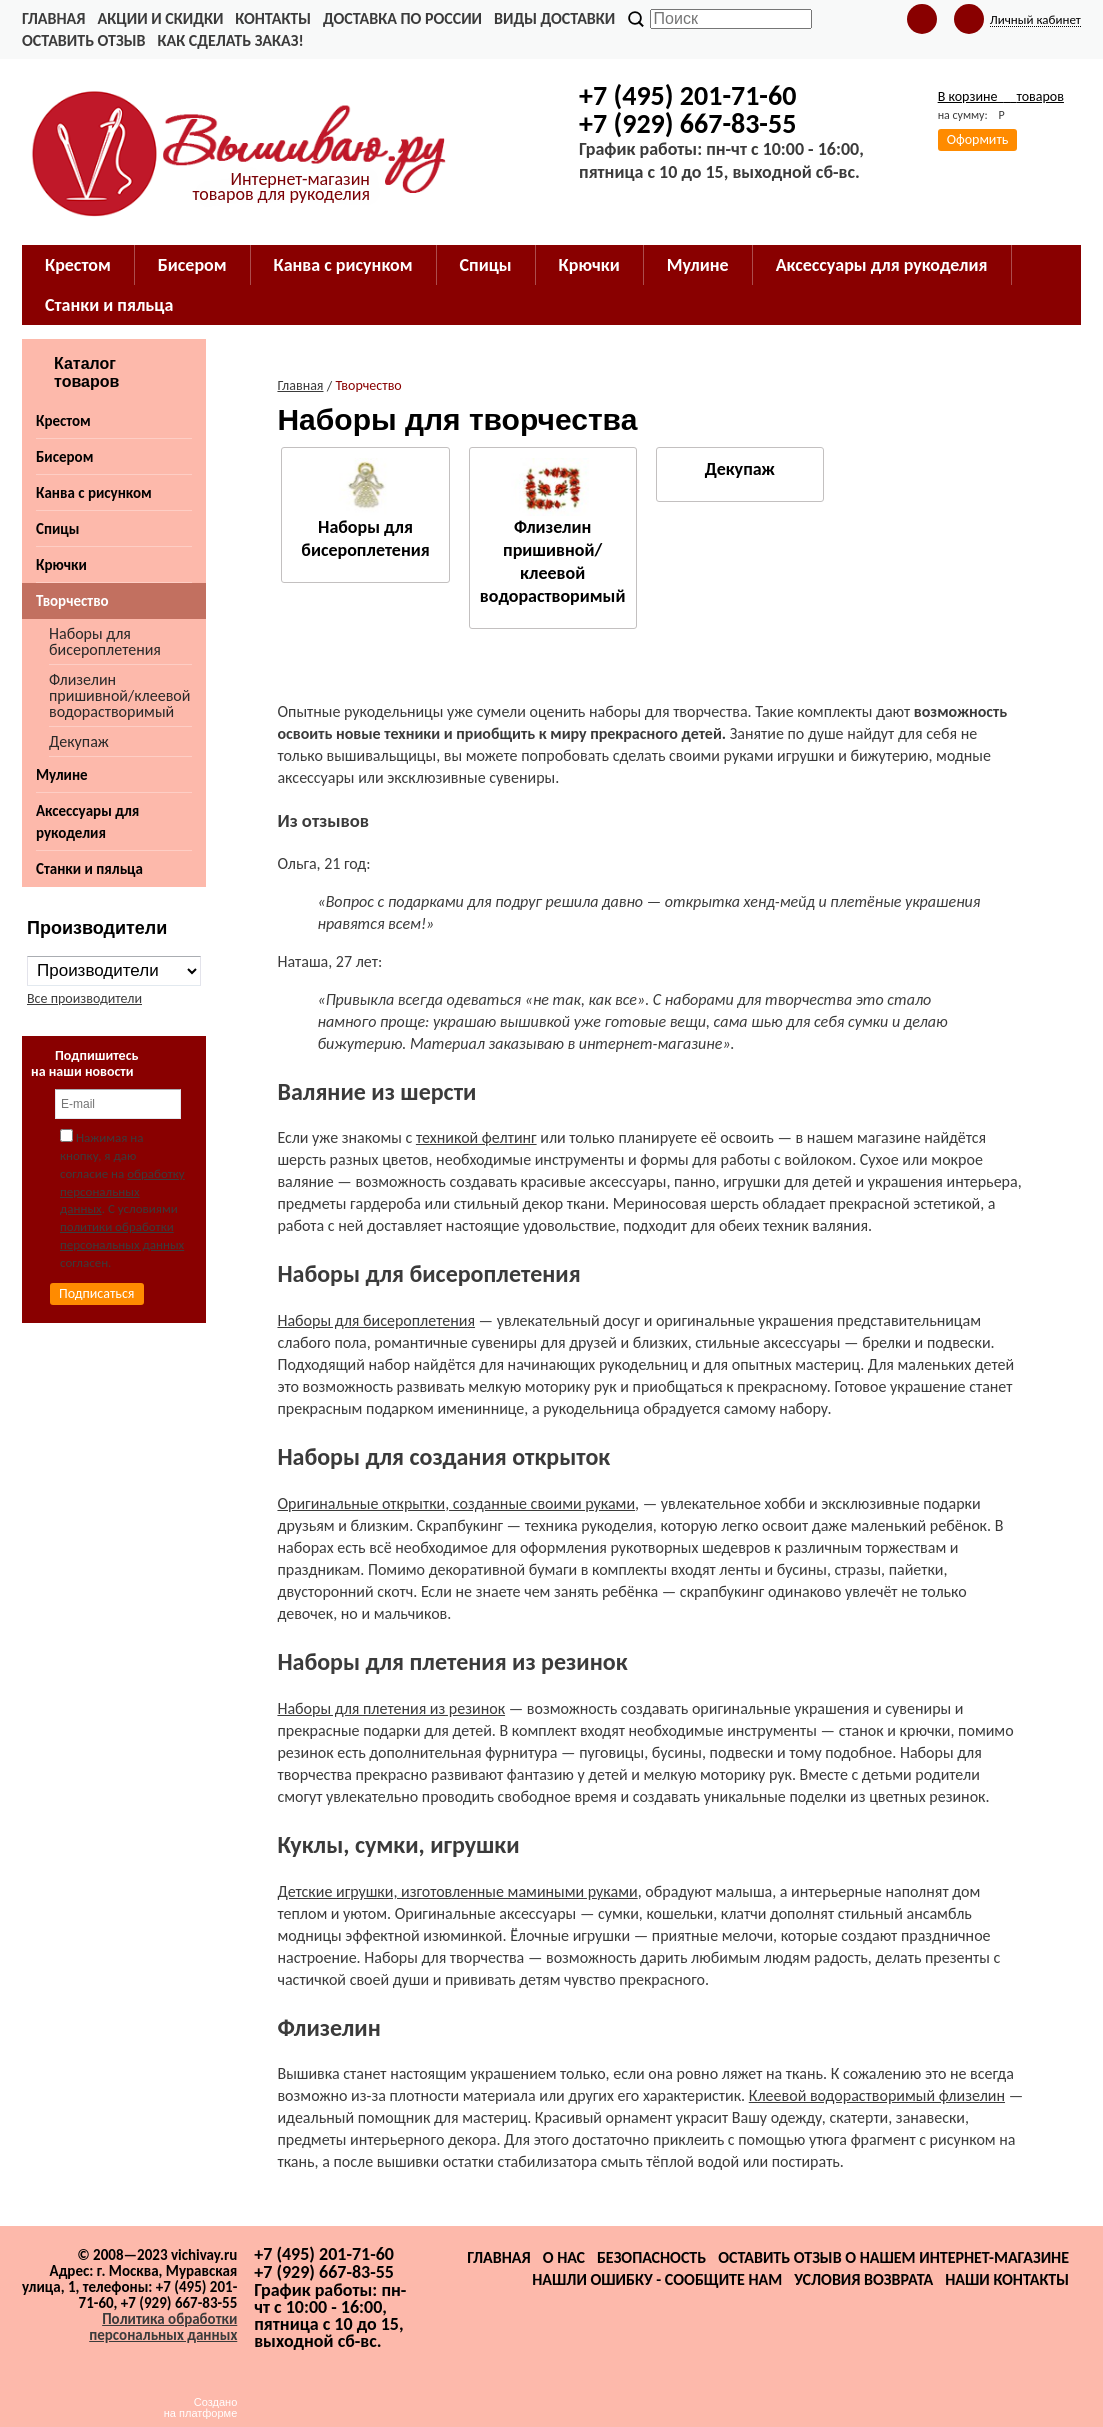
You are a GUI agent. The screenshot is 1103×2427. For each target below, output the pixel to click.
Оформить (978, 139)
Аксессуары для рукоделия (87, 822)
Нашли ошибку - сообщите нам (657, 2279)
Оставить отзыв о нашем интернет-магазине (893, 2257)
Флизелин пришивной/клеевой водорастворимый (119, 695)
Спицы (57, 529)
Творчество (72, 601)
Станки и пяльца (89, 869)
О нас (564, 2257)
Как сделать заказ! (230, 40)
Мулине (62, 775)
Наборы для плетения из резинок (391, 1708)
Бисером (64, 457)
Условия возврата (863, 2279)
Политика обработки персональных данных (163, 2327)
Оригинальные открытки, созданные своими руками (456, 1503)
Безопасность (651, 2257)
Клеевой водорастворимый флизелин (877, 2095)
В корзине (1001, 96)
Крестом (63, 421)
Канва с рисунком (94, 493)
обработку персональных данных (122, 1191)
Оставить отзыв (83, 40)
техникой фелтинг (476, 1137)
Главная (53, 18)
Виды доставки (554, 18)
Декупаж (79, 741)
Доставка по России (402, 18)
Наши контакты (1007, 2279)
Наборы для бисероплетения (105, 641)
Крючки (61, 565)
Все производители (84, 998)
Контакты (273, 18)
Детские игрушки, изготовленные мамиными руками (457, 1891)
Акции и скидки (160, 18)
